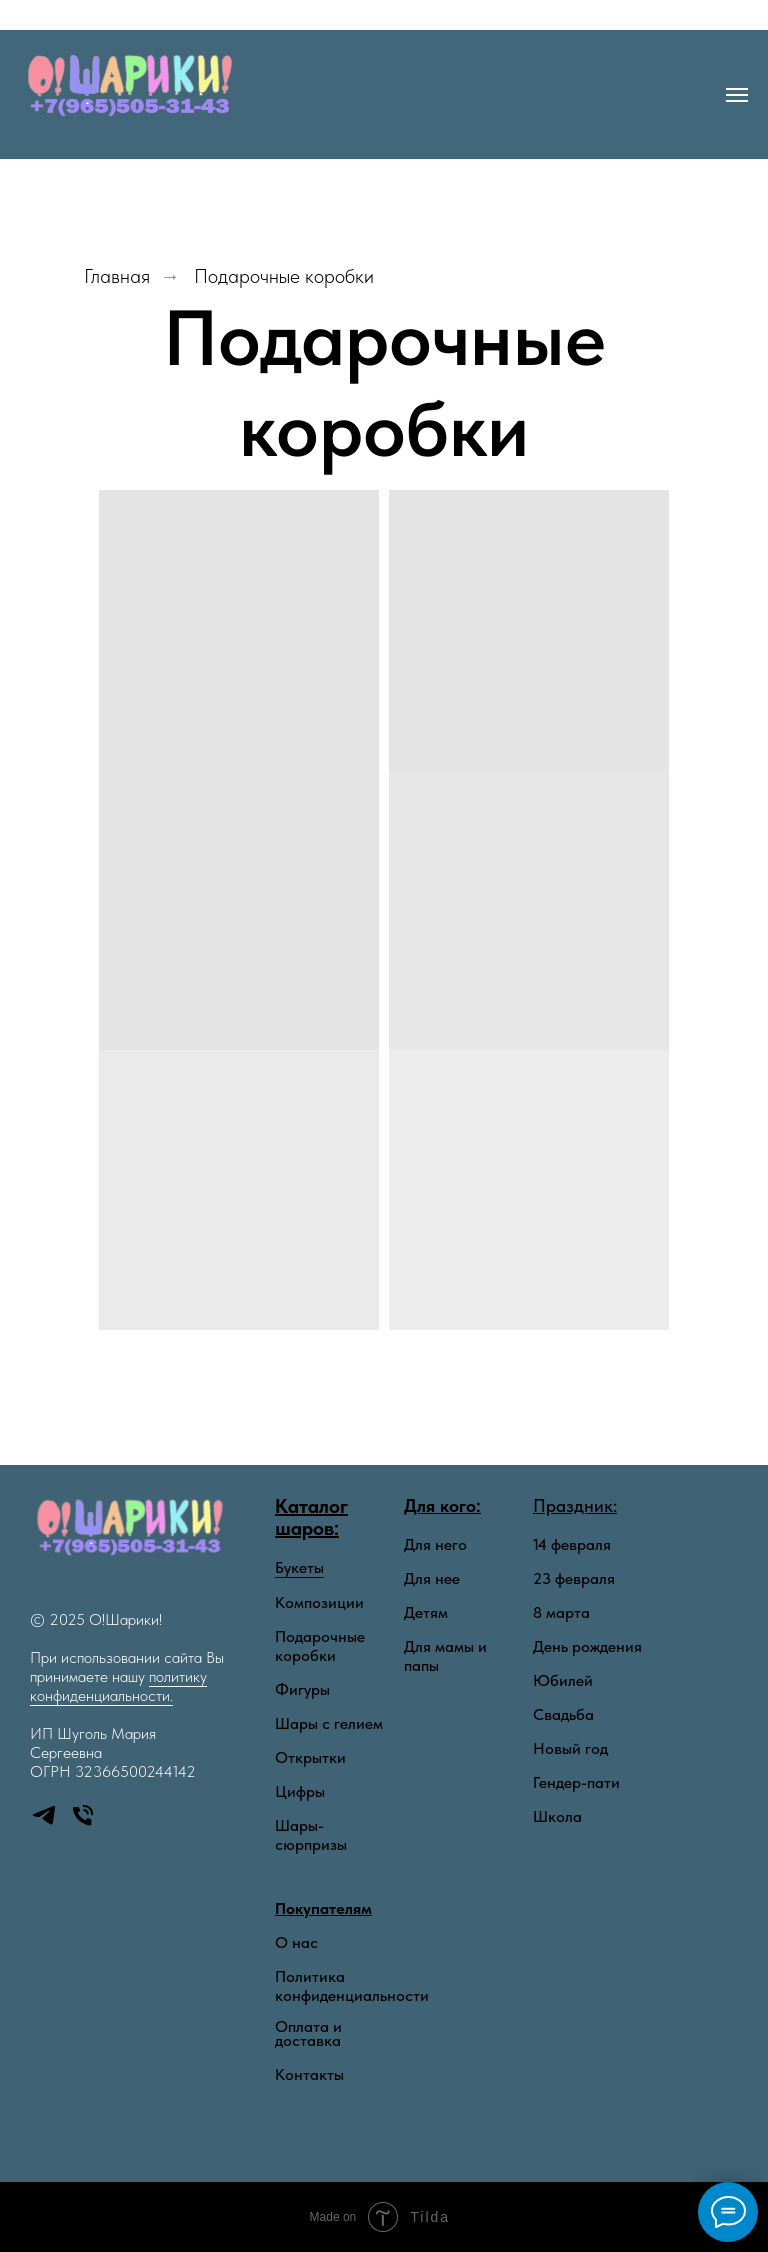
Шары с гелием (329, 1723)
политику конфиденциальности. (118, 1686)
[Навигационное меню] (737, 95)
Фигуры (302, 1689)
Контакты (309, 2074)
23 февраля (574, 1578)
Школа (557, 1816)
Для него (435, 1544)
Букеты (299, 1567)
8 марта (561, 1612)
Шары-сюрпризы (311, 1835)
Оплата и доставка (308, 2034)
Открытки (310, 1757)
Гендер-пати (576, 1782)
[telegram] (44, 1823)
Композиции (319, 1602)
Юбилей (563, 1680)
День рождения (587, 1646)
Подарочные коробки (284, 276)
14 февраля (572, 1544)
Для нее (432, 1578)
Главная (117, 276)
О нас (296, 1943)
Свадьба (563, 1714)
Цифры (300, 1791)
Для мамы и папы (445, 1656)
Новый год (570, 1748)
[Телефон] (83, 1823)
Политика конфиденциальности (352, 1986)
